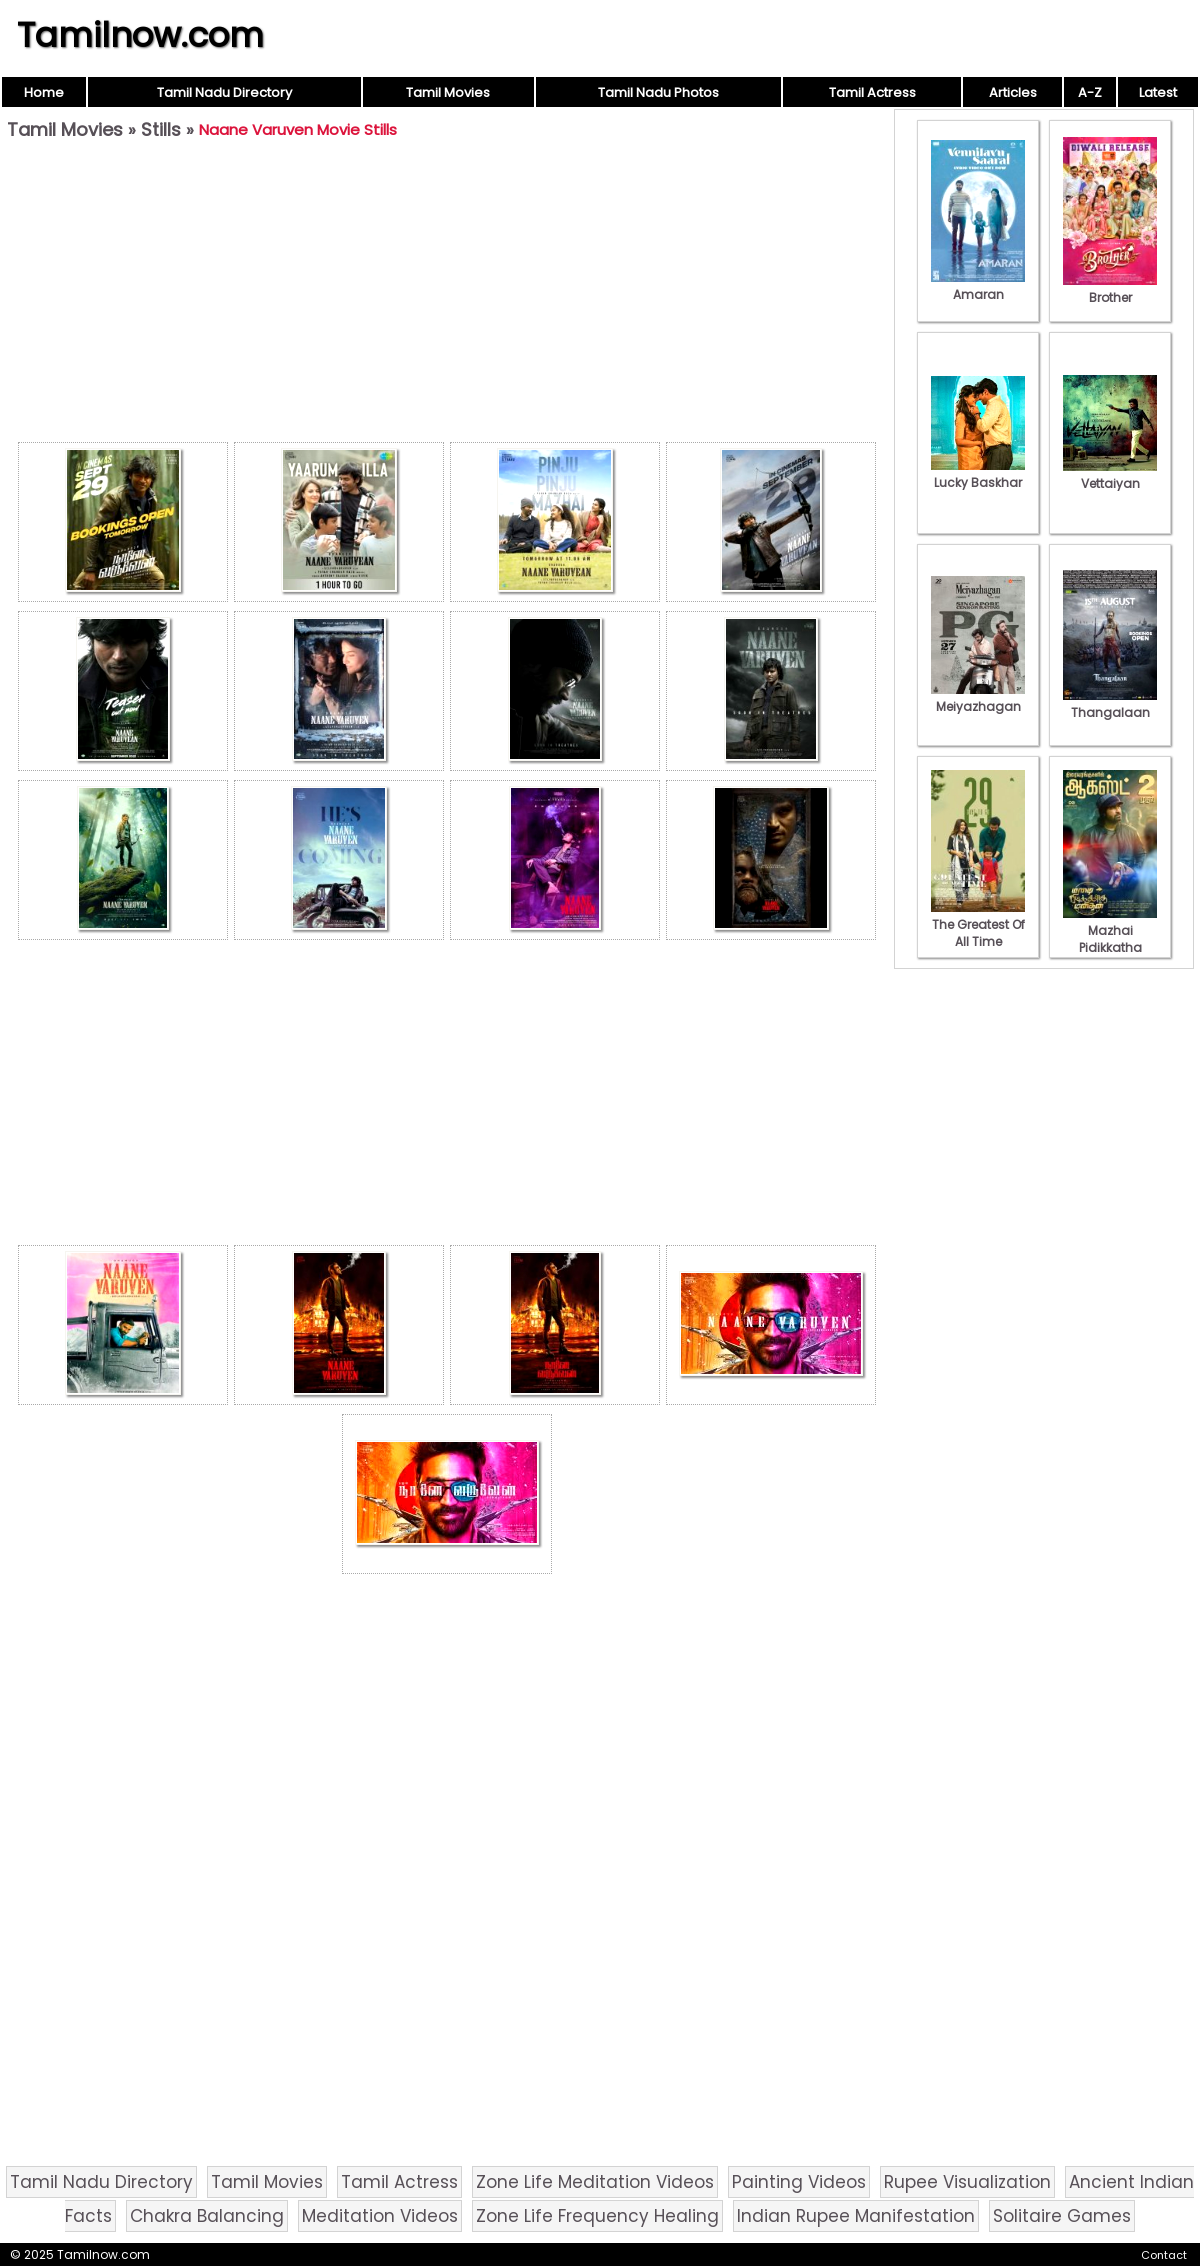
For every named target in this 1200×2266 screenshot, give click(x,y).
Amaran (978, 286)
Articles (1013, 92)
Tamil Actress (872, 92)
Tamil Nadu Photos (658, 92)
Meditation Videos (380, 2216)
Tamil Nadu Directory (224, 92)
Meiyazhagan (978, 698)
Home (44, 92)
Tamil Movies (448, 92)
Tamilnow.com (140, 35)
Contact (1164, 2255)
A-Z (1090, 92)
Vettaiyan (1110, 475)
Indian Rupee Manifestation (856, 2216)
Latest (1158, 92)
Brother (1110, 289)
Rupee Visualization (967, 2182)
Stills (161, 129)
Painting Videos (799, 2182)
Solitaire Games (1062, 2216)
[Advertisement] (447, 296)
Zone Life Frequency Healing (597, 2216)
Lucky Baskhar (978, 474)
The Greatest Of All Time (978, 924)
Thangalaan (1110, 704)
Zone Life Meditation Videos (595, 2182)
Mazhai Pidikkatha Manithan (1110, 939)
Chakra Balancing (207, 2216)
